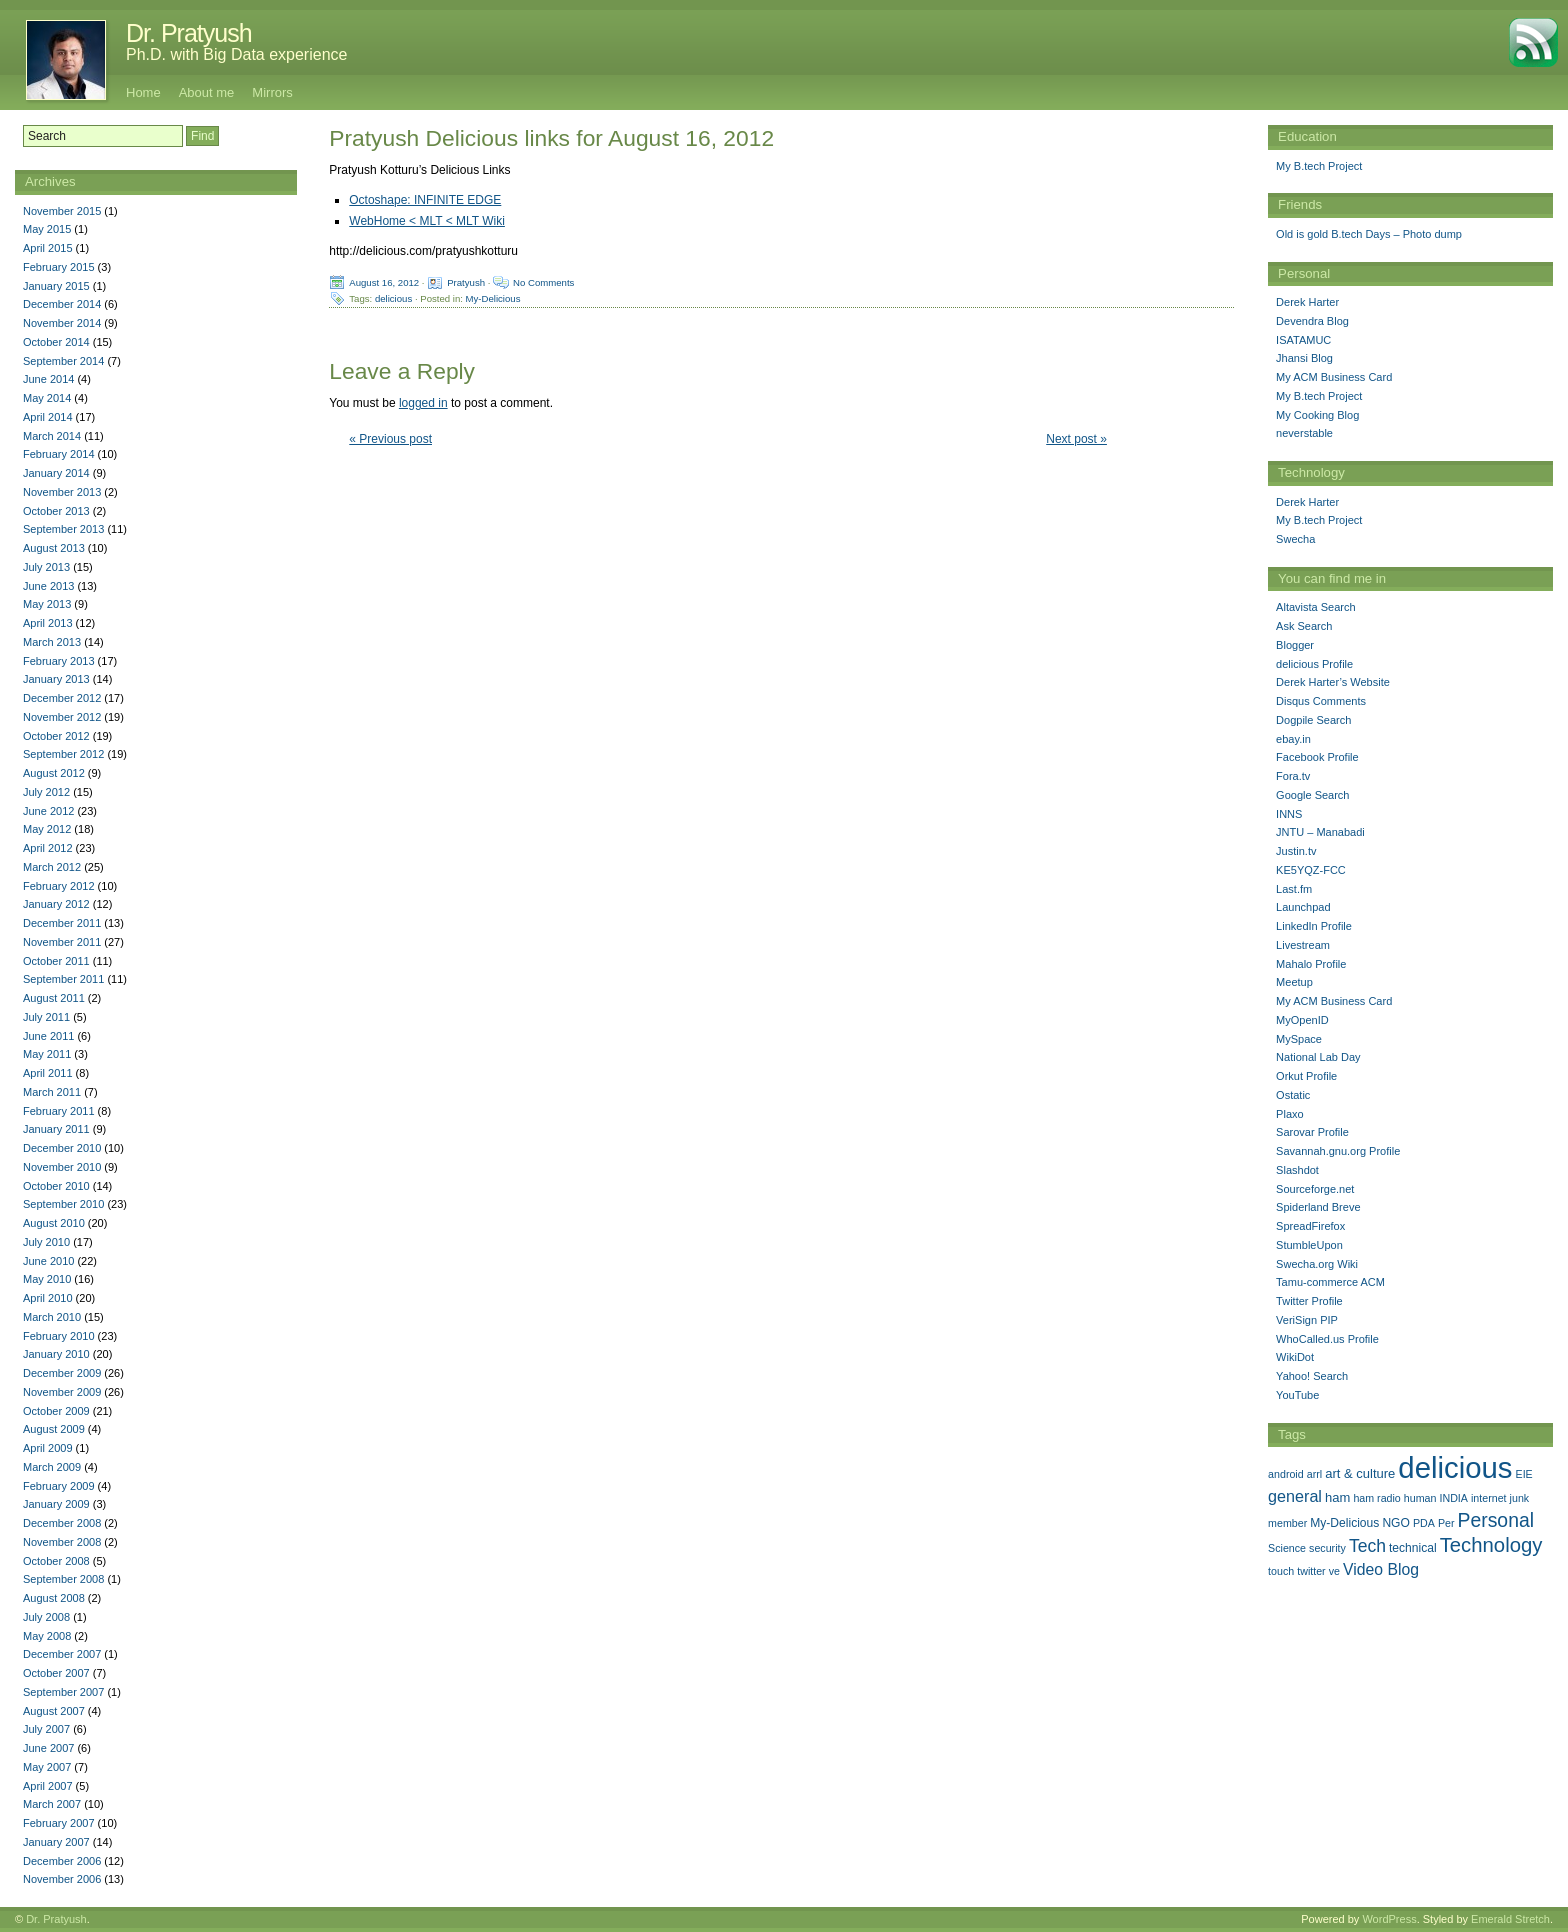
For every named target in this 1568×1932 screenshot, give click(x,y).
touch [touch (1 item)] (1281, 1571)
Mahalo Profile (1311, 964)
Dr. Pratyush (189, 33)
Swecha (1295, 539)
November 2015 (62, 211)
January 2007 (56, 1842)
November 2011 (62, 942)
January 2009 (56, 1504)
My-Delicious (493, 298)
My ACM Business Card (1334, 377)
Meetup (1294, 982)
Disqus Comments (1321, 701)
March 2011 (52, 1092)
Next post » (1076, 439)
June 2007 (48, 1748)
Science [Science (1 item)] (1287, 1548)
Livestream (1303, 945)
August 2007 (54, 1711)
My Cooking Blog (1317, 415)
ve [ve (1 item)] (1334, 1571)
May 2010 (47, 1279)
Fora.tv (1293, 776)
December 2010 (62, 1148)
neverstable (1304, 433)
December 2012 (62, 698)
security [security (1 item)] (1327, 1548)
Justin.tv (1296, 851)
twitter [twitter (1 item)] (1311, 1571)
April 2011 (48, 1073)
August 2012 (54, 773)
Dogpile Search (1313, 720)
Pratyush (466, 282)
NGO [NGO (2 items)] (1395, 1523)
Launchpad (1303, 907)
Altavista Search (1315, 607)
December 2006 (62, 1861)
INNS (1289, 814)
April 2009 (48, 1448)
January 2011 (56, 1129)
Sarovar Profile (1312, 1132)
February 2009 (59, 1486)
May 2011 (47, 1054)
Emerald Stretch (1510, 1919)
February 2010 (59, 1336)
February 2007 (59, 1823)
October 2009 (56, 1411)
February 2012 (59, 886)
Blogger (1295, 645)
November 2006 (62, 1879)
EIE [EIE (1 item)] (1524, 1474)
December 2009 (62, 1373)
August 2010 (54, 1223)
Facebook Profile (1317, 757)
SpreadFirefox (1310, 1226)
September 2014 (63, 361)
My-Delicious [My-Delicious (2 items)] (1344, 1523)
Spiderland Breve (1318, 1207)
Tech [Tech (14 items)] (1367, 1546)
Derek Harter (1307, 302)
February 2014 (59, 454)
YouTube (1297, 1395)
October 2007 (56, 1673)
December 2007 (62, 1654)
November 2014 (62, 323)
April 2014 (48, 417)
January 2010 (56, 1354)
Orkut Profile (1306, 1076)
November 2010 (62, 1167)
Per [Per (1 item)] (1446, 1523)
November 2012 (62, 717)
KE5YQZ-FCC (1311, 870)
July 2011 (46, 1017)
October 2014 (56, 342)
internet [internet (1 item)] (1489, 1498)
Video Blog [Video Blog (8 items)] (1381, 1569)
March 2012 (52, 867)
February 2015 (59, 267)
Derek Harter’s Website (1333, 682)
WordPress (1389, 1919)
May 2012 (47, 829)
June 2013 (48, 586)
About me (207, 92)
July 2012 (46, 792)
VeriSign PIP (1307, 1320)
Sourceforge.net (1315, 1189)
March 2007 (52, 1804)
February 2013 (59, 661)
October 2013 (56, 511)
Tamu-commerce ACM (1330, 1282)
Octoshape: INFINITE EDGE (425, 200)
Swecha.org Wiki (1317, 1264)
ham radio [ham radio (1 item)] (1376, 1498)
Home (143, 92)
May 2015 (47, 229)
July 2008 (46, 1617)
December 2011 (62, 923)
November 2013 (62, 492)
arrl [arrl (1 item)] (1314, 1474)
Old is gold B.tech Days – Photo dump (1369, 234)
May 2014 (47, 398)
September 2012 (63, 754)
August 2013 (54, 548)
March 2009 (52, 1467)
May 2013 (47, 604)
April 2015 (48, 248)
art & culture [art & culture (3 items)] (1360, 1473)
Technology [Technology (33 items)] (1491, 1545)
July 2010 (46, 1242)
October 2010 (56, 1186)
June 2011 (48, 1036)
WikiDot (1295, 1357)
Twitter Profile (1309, 1301)
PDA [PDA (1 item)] (1424, 1523)
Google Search (1312, 795)
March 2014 (52, 436)
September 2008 (63, 1579)
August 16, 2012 (384, 282)
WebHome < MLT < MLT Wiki (427, 221)
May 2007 (47, 1767)
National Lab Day (1318, 1057)
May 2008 (47, 1636)
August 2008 (54, 1598)
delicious (393, 298)
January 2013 (56, 679)
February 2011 (59, 1111)
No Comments (543, 282)
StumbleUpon (1309, 1245)
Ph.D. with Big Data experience (236, 54)
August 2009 (54, 1429)
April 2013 (48, 623)
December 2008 (62, 1523)
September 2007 (63, 1692)
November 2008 (62, 1542)
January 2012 (56, 904)
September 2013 (63, 529)
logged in (423, 403)
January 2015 (56, 286)
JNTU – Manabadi (1320, 832)
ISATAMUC (1303, 340)
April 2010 (48, 1298)
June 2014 (48, 379)
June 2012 (48, 811)
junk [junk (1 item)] (1520, 1498)
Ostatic (1293, 1095)
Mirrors (272, 92)
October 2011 (56, 961)
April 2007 (48, 1786)
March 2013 (52, 642)
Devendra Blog (1312, 321)
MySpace (1299, 1039)
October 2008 (56, 1561)
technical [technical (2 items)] (1413, 1548)
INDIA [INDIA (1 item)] (1454, 1498)
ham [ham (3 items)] (1337, 1497)
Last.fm (1294, 889)
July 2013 (46, 567)
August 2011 (54, 998)
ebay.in (1293, 739)
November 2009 (62, 1392)
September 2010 (63, 1204)
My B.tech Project (1319, 166)
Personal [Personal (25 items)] (1496, 1520)
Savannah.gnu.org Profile (1338, 1151)
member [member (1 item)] (1287, 1523)
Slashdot (1297, 1170)
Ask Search (1304, 626)
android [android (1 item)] (1286, 1474)
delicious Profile (1314, 664)
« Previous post (390, 439)
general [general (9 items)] (1295, 1496)
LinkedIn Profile (1314, 926)
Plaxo (1290, 1114)
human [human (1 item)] (1420, 1498)
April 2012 (48, 848)
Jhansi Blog (1304, 358)
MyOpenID (1302, 1020)
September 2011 (63, 979)
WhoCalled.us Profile (1327, 1339)
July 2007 (46, 1729)
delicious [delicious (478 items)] (1455, 1467)
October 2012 (56, 736)
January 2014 (56, 473)
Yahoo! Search (1312, 1376)
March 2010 (52, 1317)
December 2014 (62, 304)
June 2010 (48, 1261)
